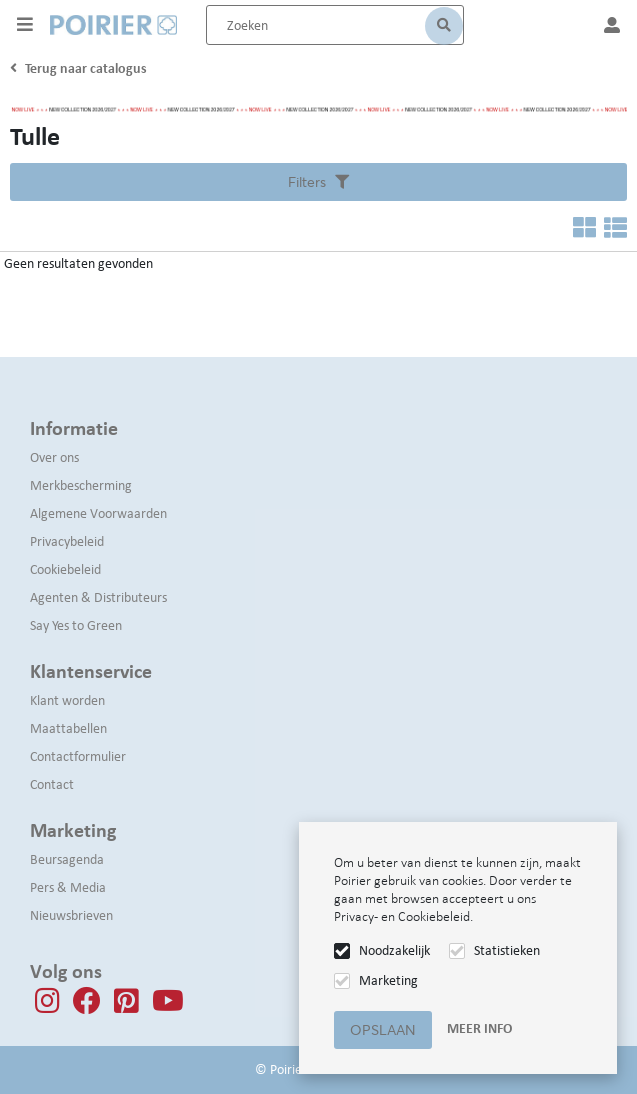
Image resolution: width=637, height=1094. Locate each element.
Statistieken (507, 950)
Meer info (479, 1028)
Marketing (388, 980)
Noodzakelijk (394, 950)
